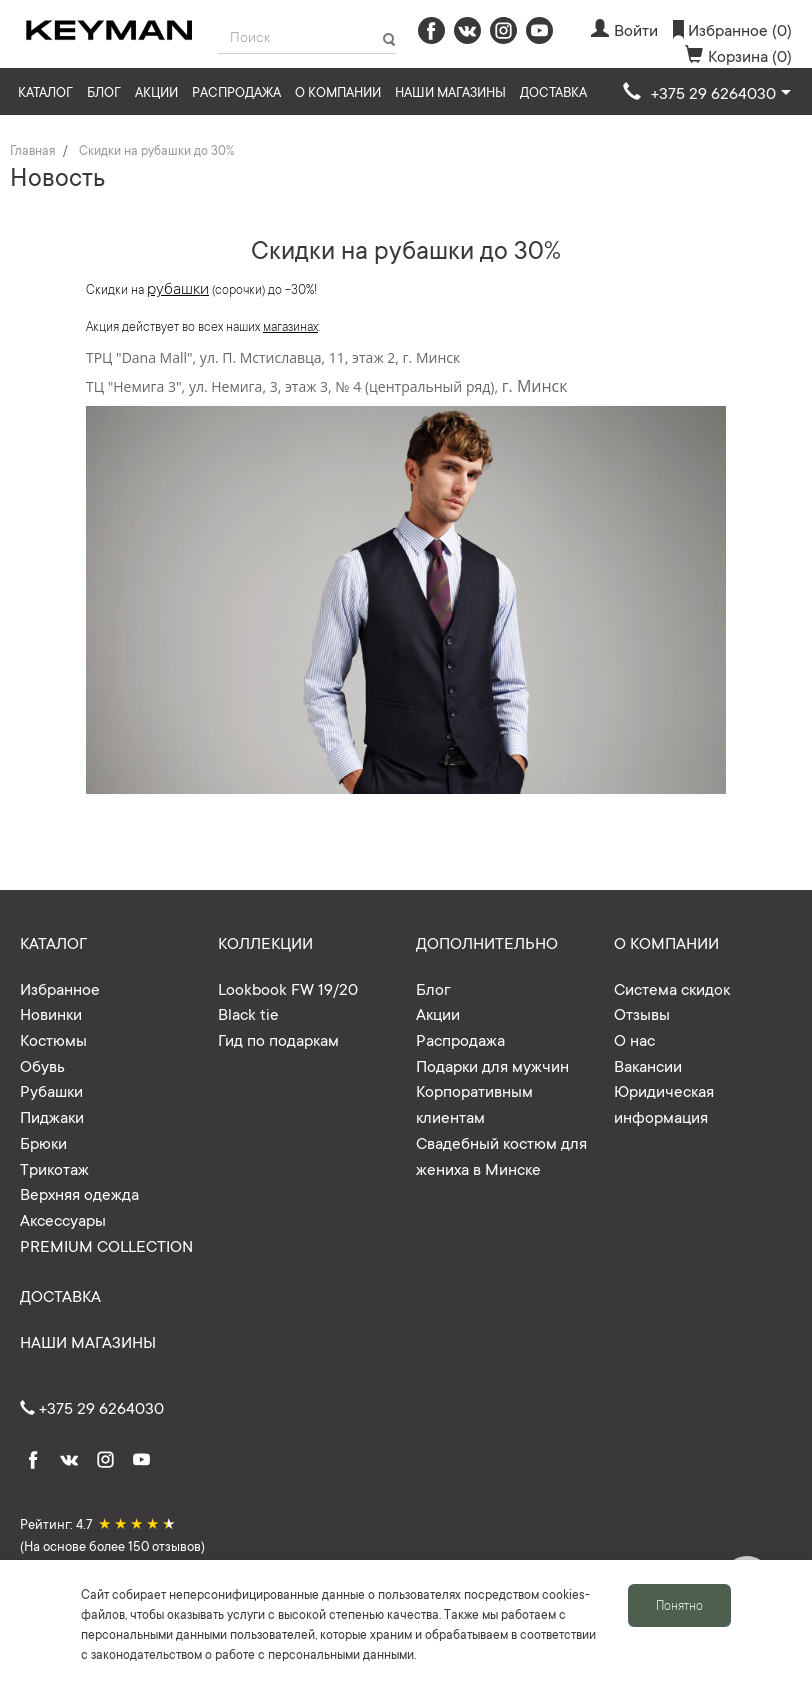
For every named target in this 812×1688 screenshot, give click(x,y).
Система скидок (672, 988)
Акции (156, 91)
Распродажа (236, 91)
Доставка (553, 91)
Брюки (43, 1142)
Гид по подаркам (278, 1039)
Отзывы (642, 1013)
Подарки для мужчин (492, 1065)
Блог (104, 91)
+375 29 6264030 (92, 1407)
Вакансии (648, 1065)
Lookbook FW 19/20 (288, 988)
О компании (338, 91)
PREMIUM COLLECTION (106, 1245)
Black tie (248, 1013)
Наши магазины (450, 91)
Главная (32, 150)
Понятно (679, 1605)
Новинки (51, 1013)
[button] (707, 93)
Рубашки (51, 1090)
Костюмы (53, 1039)
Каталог (45, 91)
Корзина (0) (738, 55)
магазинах (290, 326)
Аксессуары (63, 1219)
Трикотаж (54, 1168)
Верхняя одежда (79, 1193)
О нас (634, 1039)
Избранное (60, 988)
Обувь (42, 1065)
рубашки (178, 287)
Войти (624, 29)
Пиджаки (52, 1116)
